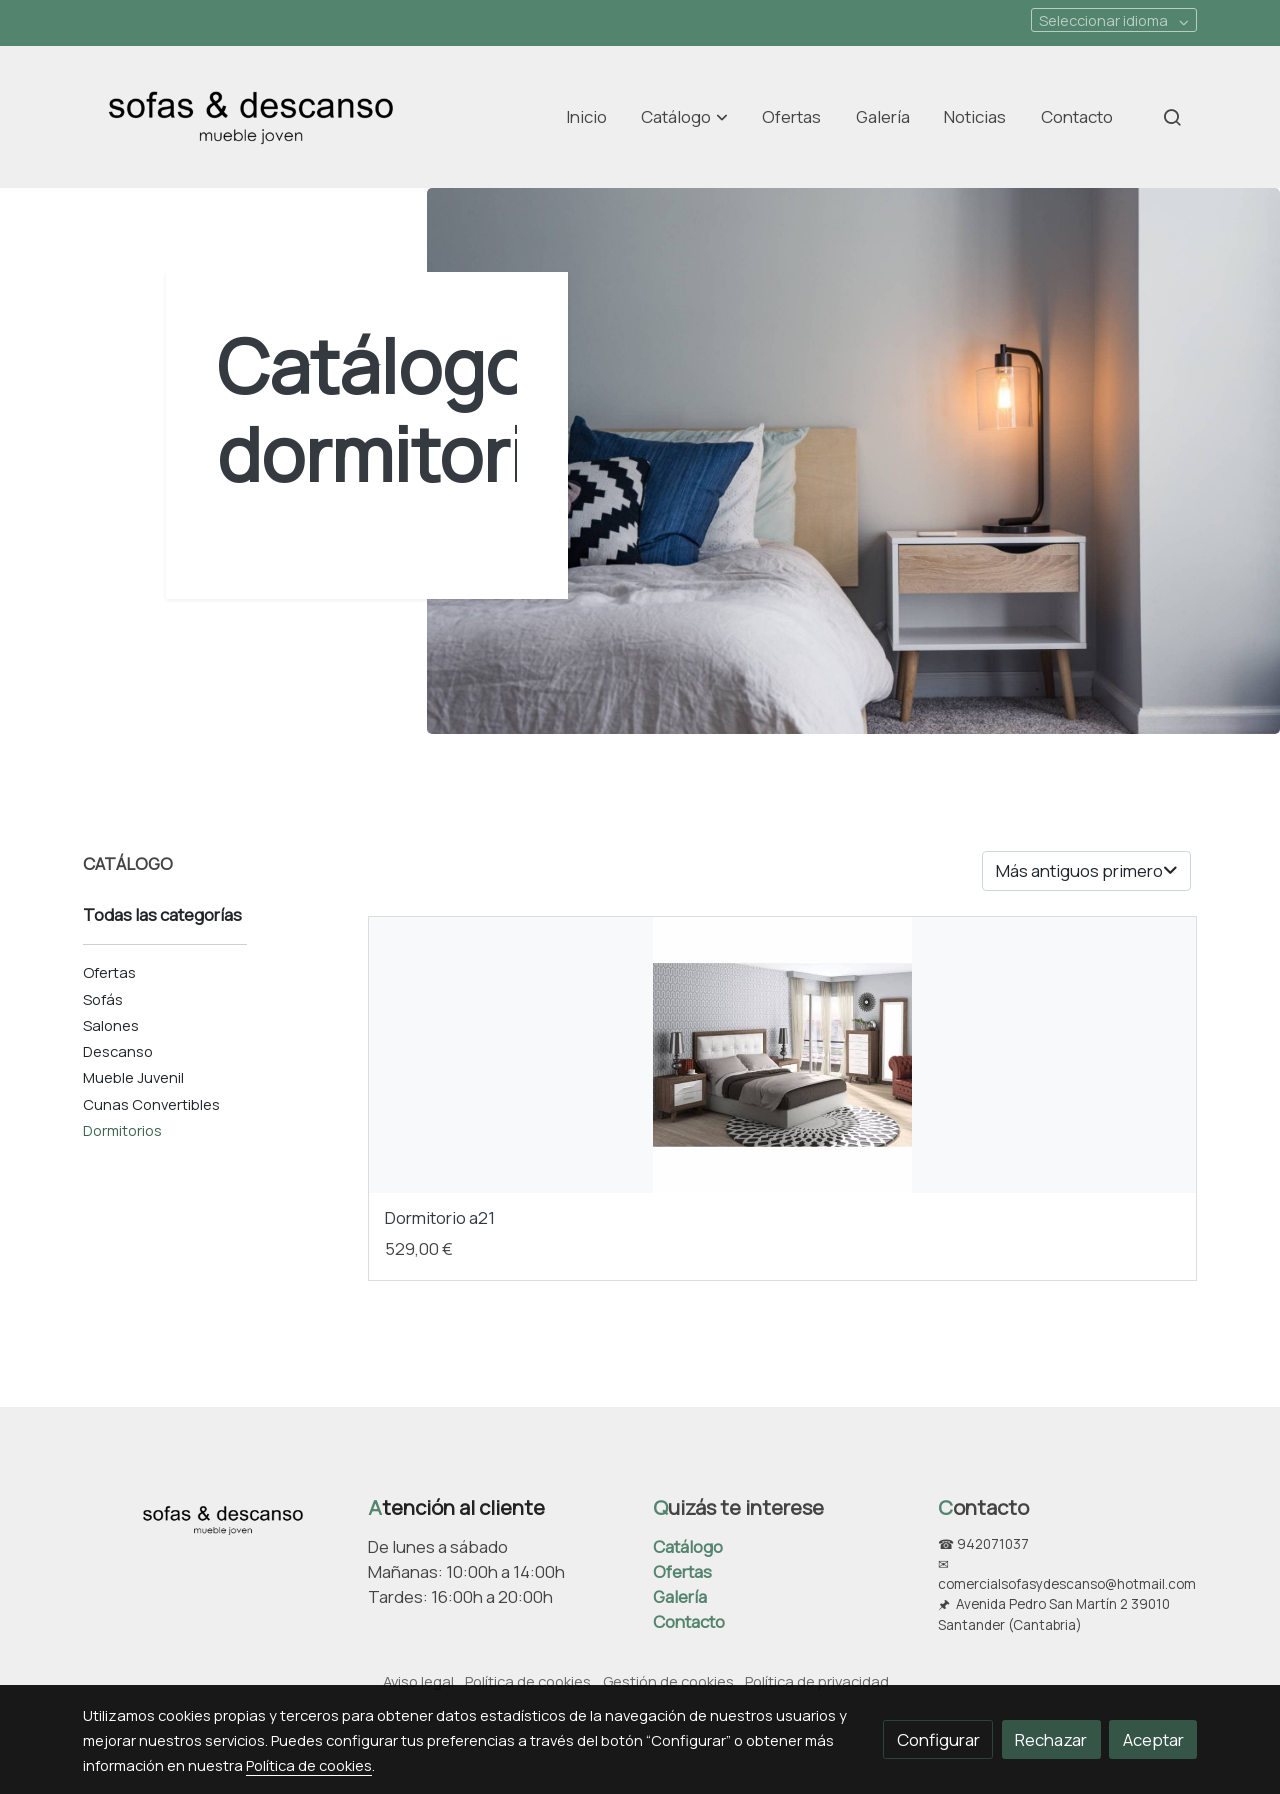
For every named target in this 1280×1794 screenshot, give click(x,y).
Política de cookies (528, 1681)
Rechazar (1051, 1739)
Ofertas (682, 1571)
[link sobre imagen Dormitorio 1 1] (783, 1055)
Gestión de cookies (668, 1681)
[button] (685, 117)
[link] (251, 117)
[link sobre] (212, 1516)
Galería (680, 1596)
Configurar (938, 1739)
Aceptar (1153, 1739)
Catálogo (688, 1546)
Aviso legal (418, 1681)
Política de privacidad (817, 1681)
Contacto (689, 1621)
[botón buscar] (1172, 117)
